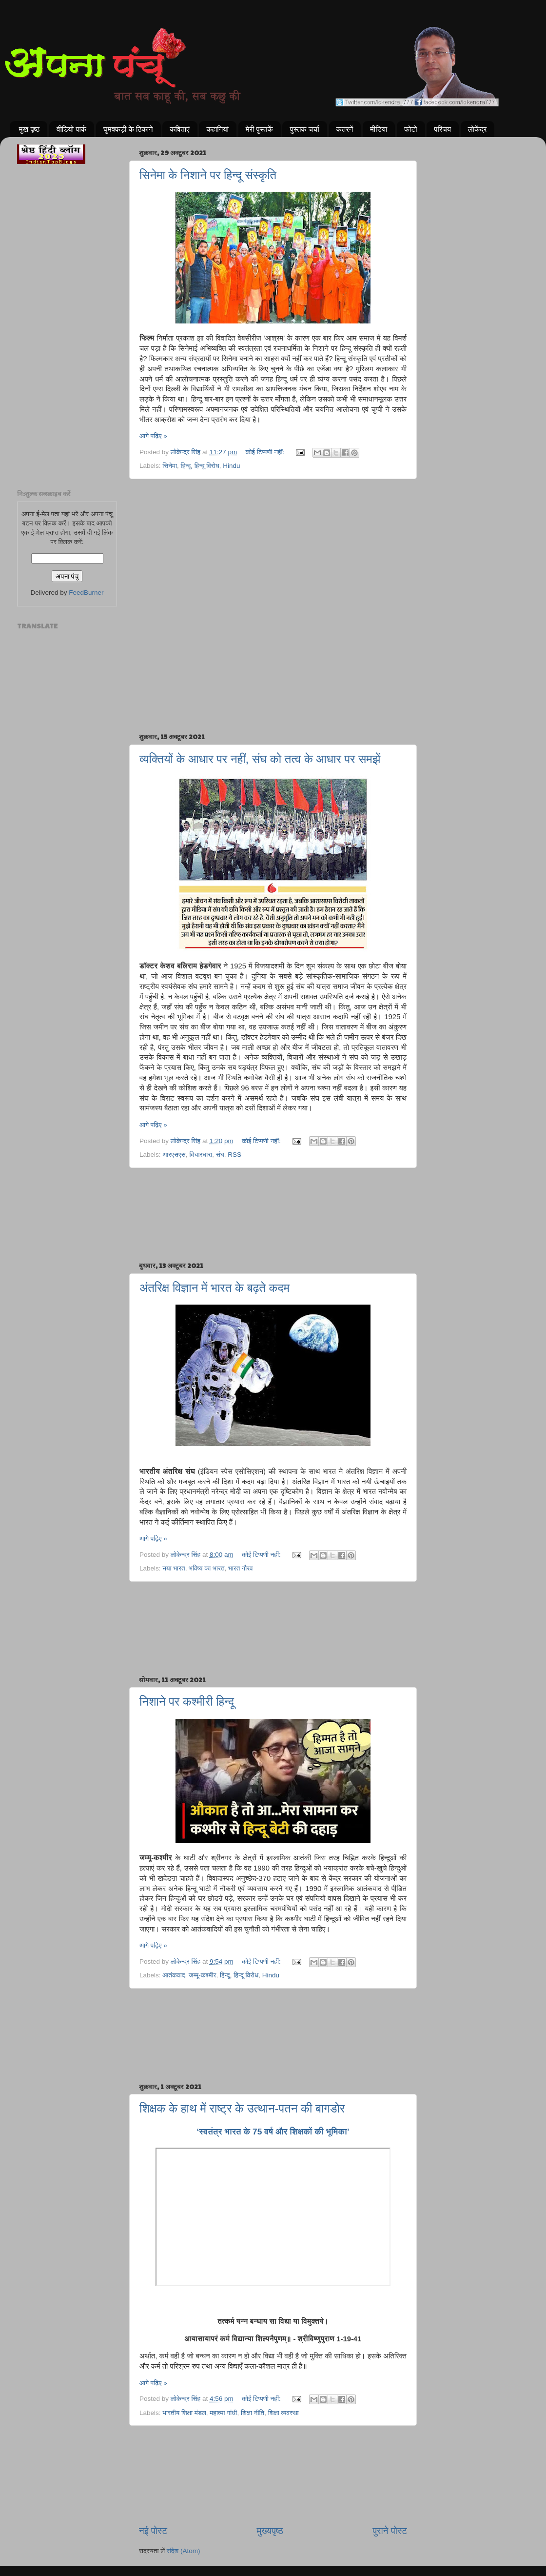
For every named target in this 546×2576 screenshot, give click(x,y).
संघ (220, 1154)
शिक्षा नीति (252, 2412)
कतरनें (344, 129)
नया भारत (173, 1568)
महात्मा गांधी (223, 2412)
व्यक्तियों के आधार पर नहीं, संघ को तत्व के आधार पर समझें (259, 758)
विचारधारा (200, 1154)
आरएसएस (174, 1154)
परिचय (442, 129)
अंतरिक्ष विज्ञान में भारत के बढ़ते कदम (214, 1287)
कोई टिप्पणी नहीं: (265, 452)
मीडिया (378, 129)
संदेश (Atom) (183, 2551)
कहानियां (217, 129)
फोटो (410, 129)
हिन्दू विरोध (207, 465)
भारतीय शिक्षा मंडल (184, 2412)
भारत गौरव (240, 1568)
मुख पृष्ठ (29, 129)
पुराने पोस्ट (389, 2531)
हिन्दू (186, 465)
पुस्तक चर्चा (304, 129)
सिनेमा (169, 465)
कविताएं (179, 129)
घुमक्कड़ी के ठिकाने (128, 129)
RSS (234, 1154)
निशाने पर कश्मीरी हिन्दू (186, 1701)
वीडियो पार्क (71, 129)
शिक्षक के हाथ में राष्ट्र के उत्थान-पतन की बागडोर (242, 2108)
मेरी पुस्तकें (259, 129)
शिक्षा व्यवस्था (283, 2412)
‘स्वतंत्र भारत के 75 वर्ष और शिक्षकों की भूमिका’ (272, 2131)
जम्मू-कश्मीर (202, 1975)
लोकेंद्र (477, 129)
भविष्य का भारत (206, 1568)
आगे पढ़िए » (153, 436)
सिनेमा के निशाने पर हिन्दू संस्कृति (207, 174)
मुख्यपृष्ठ (269, 2531)
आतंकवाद (173, 1975)
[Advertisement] (273, 529)
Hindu (231, 465)
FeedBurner (86, 592)
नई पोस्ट (153, 2531)
